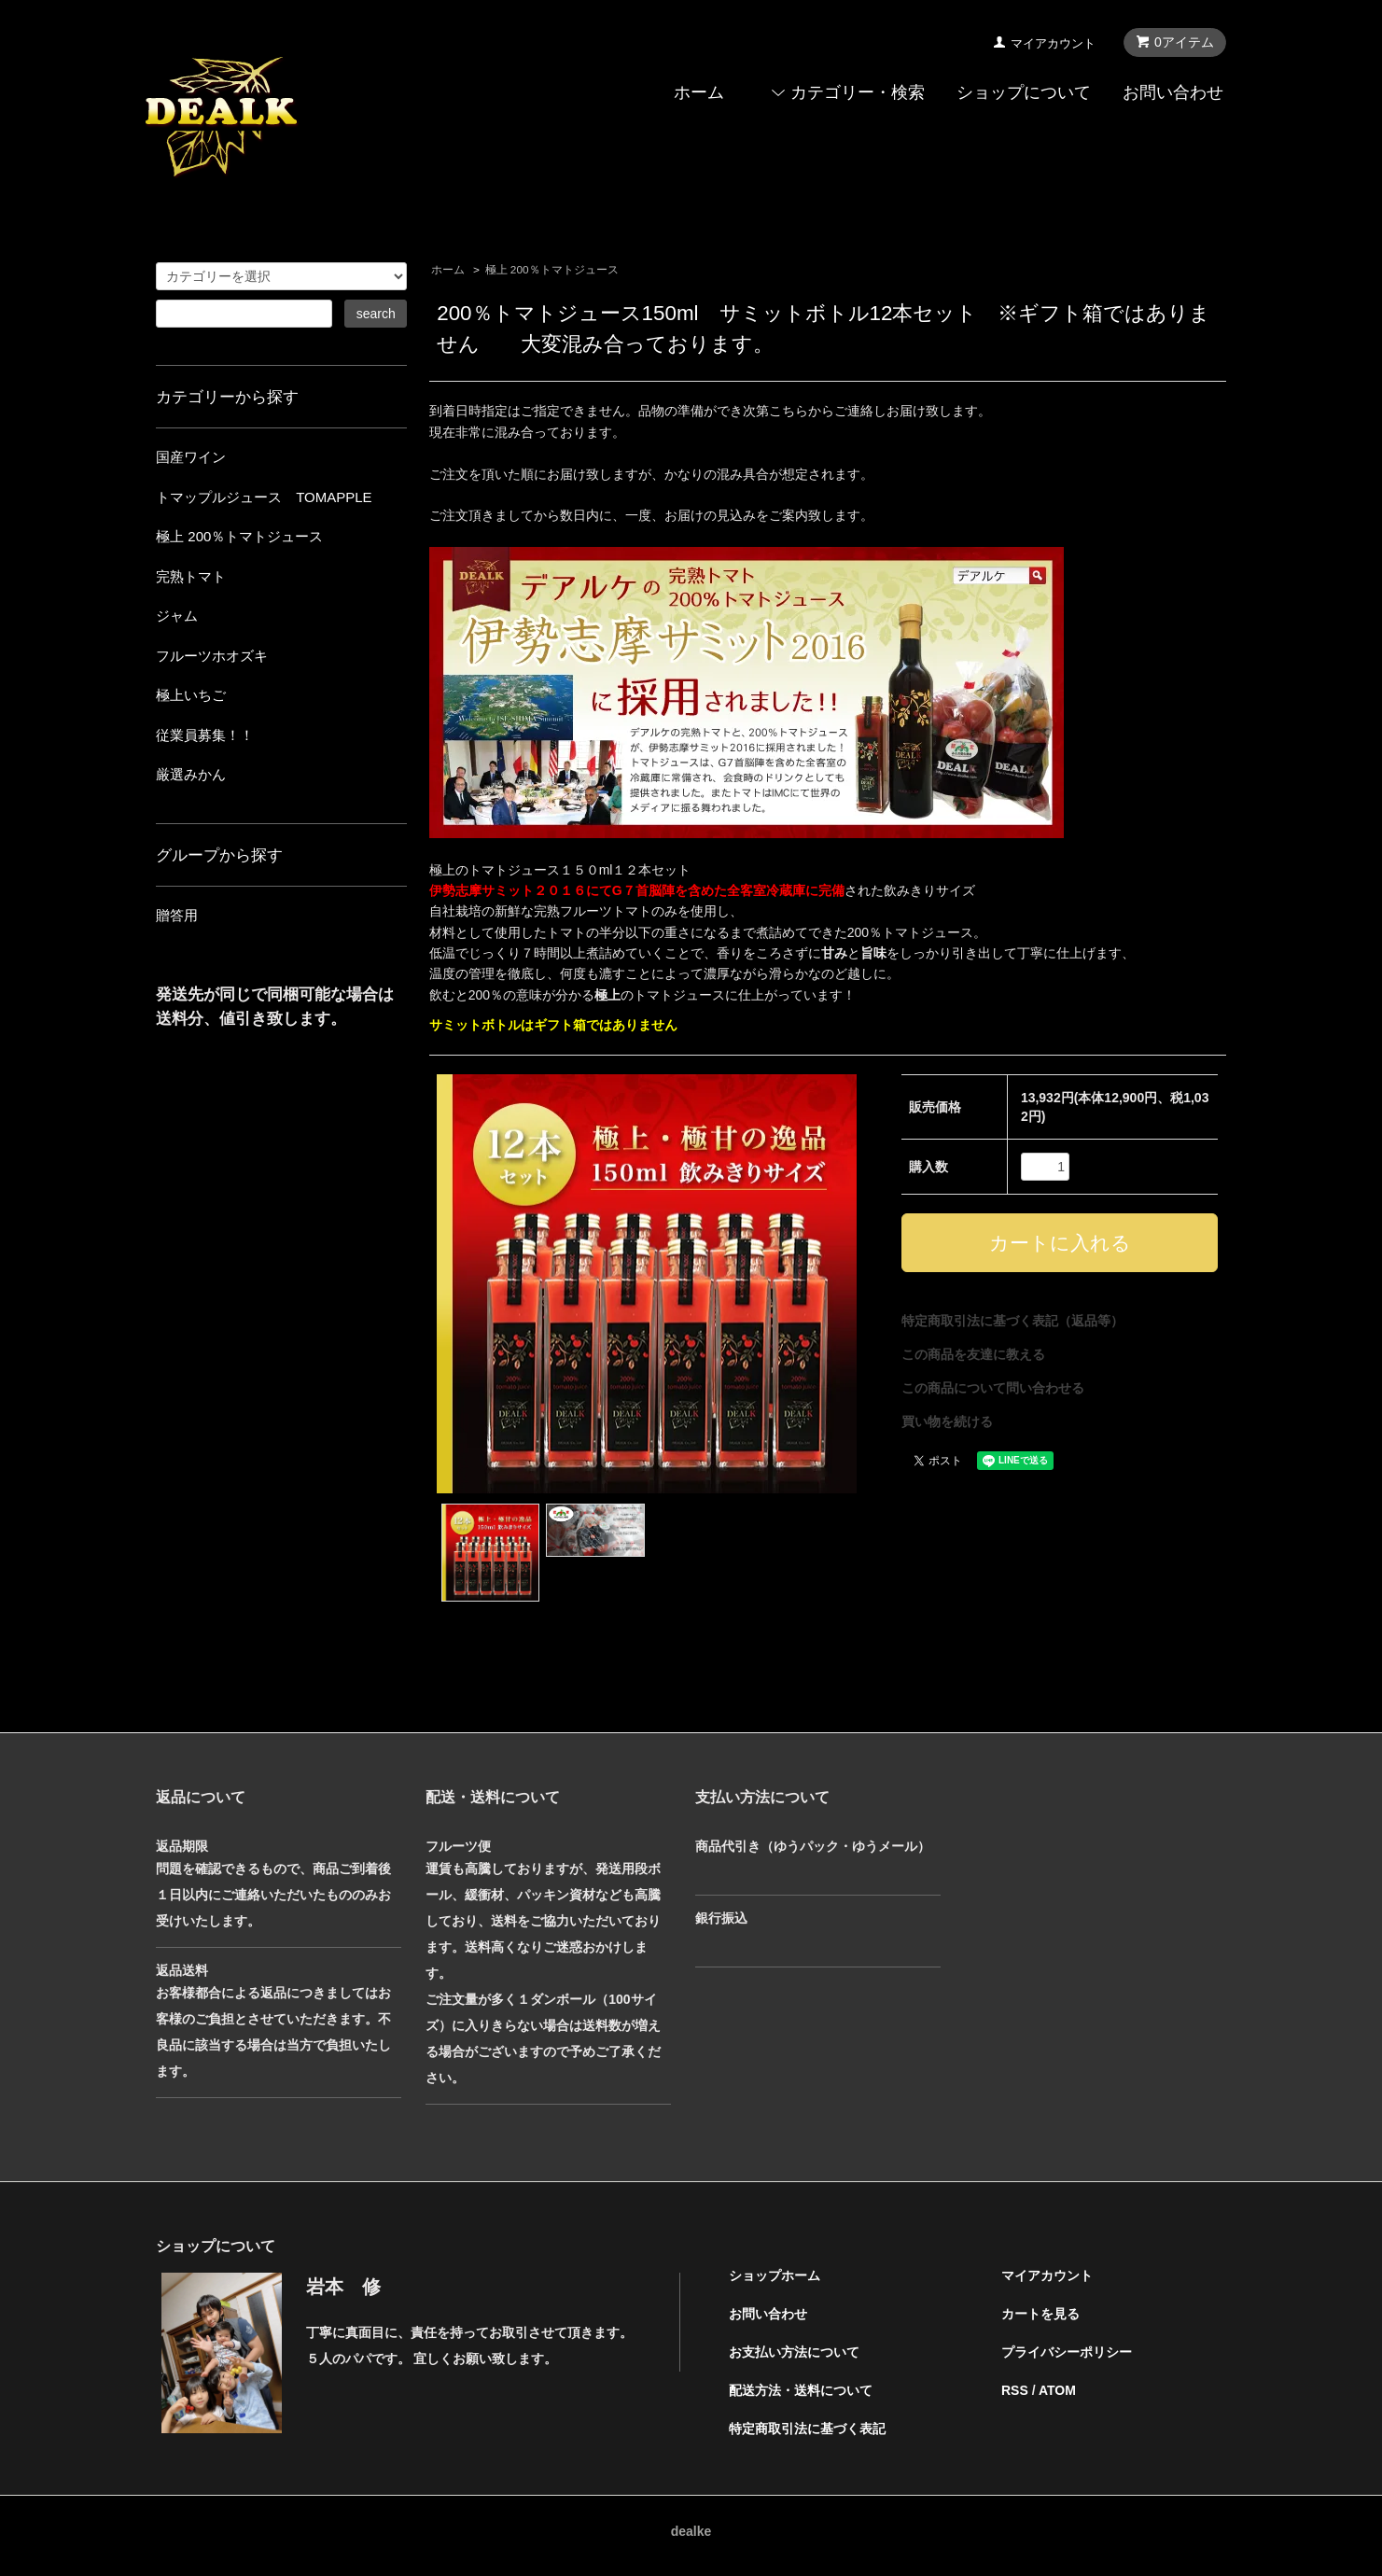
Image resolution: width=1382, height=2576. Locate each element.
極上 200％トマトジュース (552, 269)
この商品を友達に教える (973, 1354)
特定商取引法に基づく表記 (807, 2428)
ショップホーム (774, 2275)
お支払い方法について (794, 2352)
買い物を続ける (947, 1421)
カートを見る (1040, 2313)
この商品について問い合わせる (992, 1387)
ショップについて (1023, 92)
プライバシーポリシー (1066, 2352)
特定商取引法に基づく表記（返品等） (1012, 1320)
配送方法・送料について (800, 2390)
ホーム (699, 92)
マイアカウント (1053, 43)
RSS (1014, 2390)
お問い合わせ (1173, 92)
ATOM (1057, 2390)
